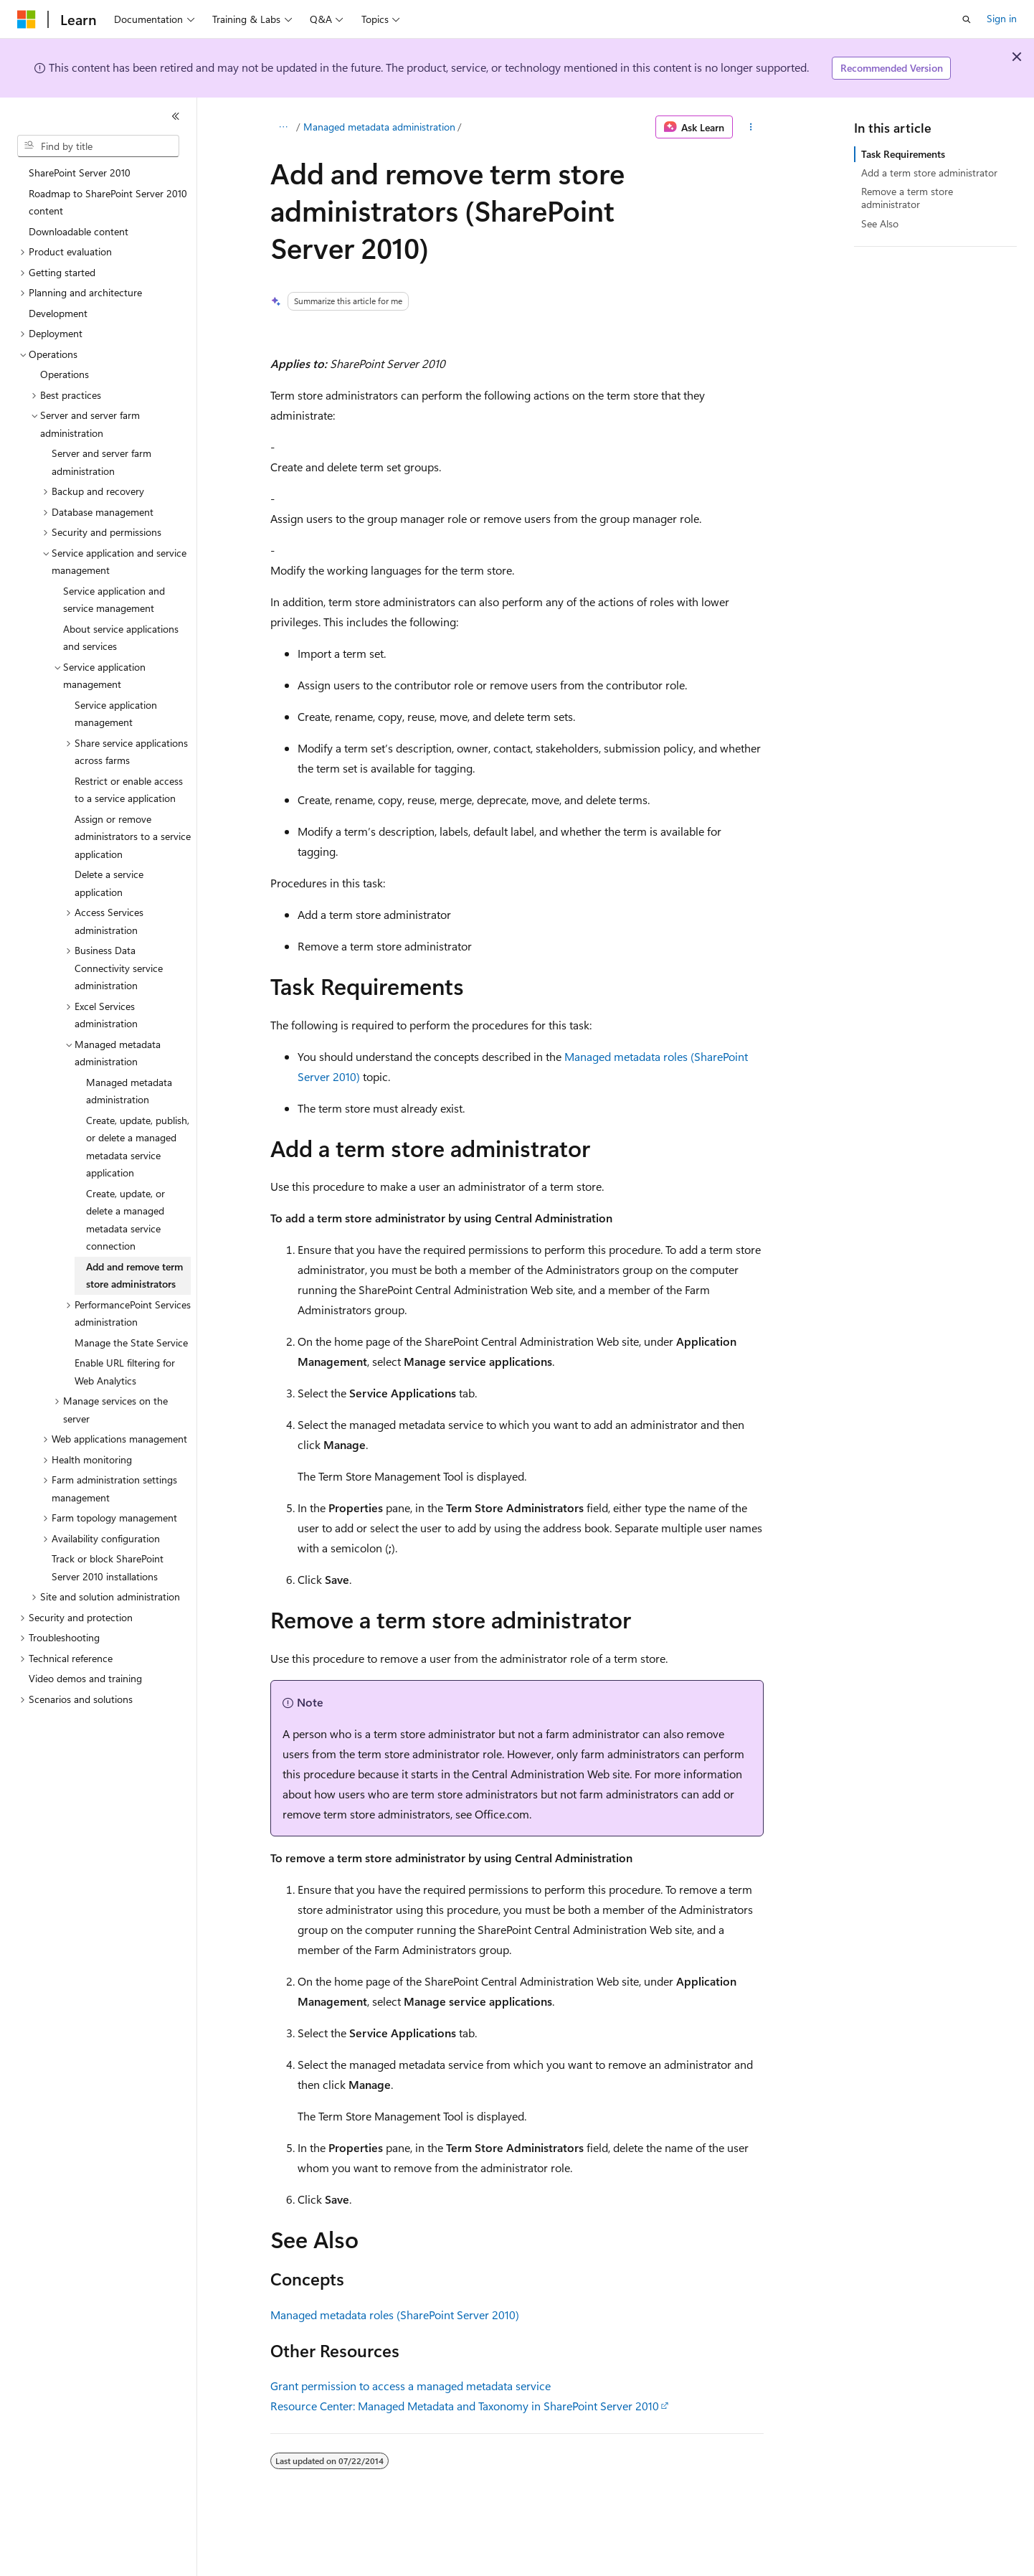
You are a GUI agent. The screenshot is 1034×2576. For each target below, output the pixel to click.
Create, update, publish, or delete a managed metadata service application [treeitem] (137, 1146)
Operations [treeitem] (64, 374)
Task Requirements (903, 154)
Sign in (1002, 18)
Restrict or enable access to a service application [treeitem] (129, 790)
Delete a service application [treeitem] (109, 883)
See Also (879, 223)
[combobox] (98, 146)
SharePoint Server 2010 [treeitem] (80, 172)
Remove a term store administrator (907, 197)
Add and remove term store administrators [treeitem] (134, 1275)
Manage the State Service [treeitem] (131, 1342)
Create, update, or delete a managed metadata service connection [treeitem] (125, 1219)
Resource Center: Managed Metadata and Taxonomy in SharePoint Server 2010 (464, 2405)
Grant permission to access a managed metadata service (410, 2385)
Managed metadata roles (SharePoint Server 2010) (394, 2314)
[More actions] (751, 126)
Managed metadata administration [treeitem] (129, 1091)
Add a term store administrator (929, 172)
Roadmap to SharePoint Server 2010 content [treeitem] (108, 202)
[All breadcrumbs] (282, 126)
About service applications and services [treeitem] (121, 638)
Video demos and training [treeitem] (85, 1678)
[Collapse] (176, 116)
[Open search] (966, 19)
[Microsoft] (26, 19)
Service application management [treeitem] (116, 714)
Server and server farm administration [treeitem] (101, 462)
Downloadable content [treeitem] (78, 231)
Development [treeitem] (58, 313)
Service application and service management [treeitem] (114, 599)
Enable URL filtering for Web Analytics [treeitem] (125, 1371)
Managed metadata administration (379, 126)
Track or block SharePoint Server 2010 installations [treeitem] (107, 1567)
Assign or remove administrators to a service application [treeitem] (133, 836)
